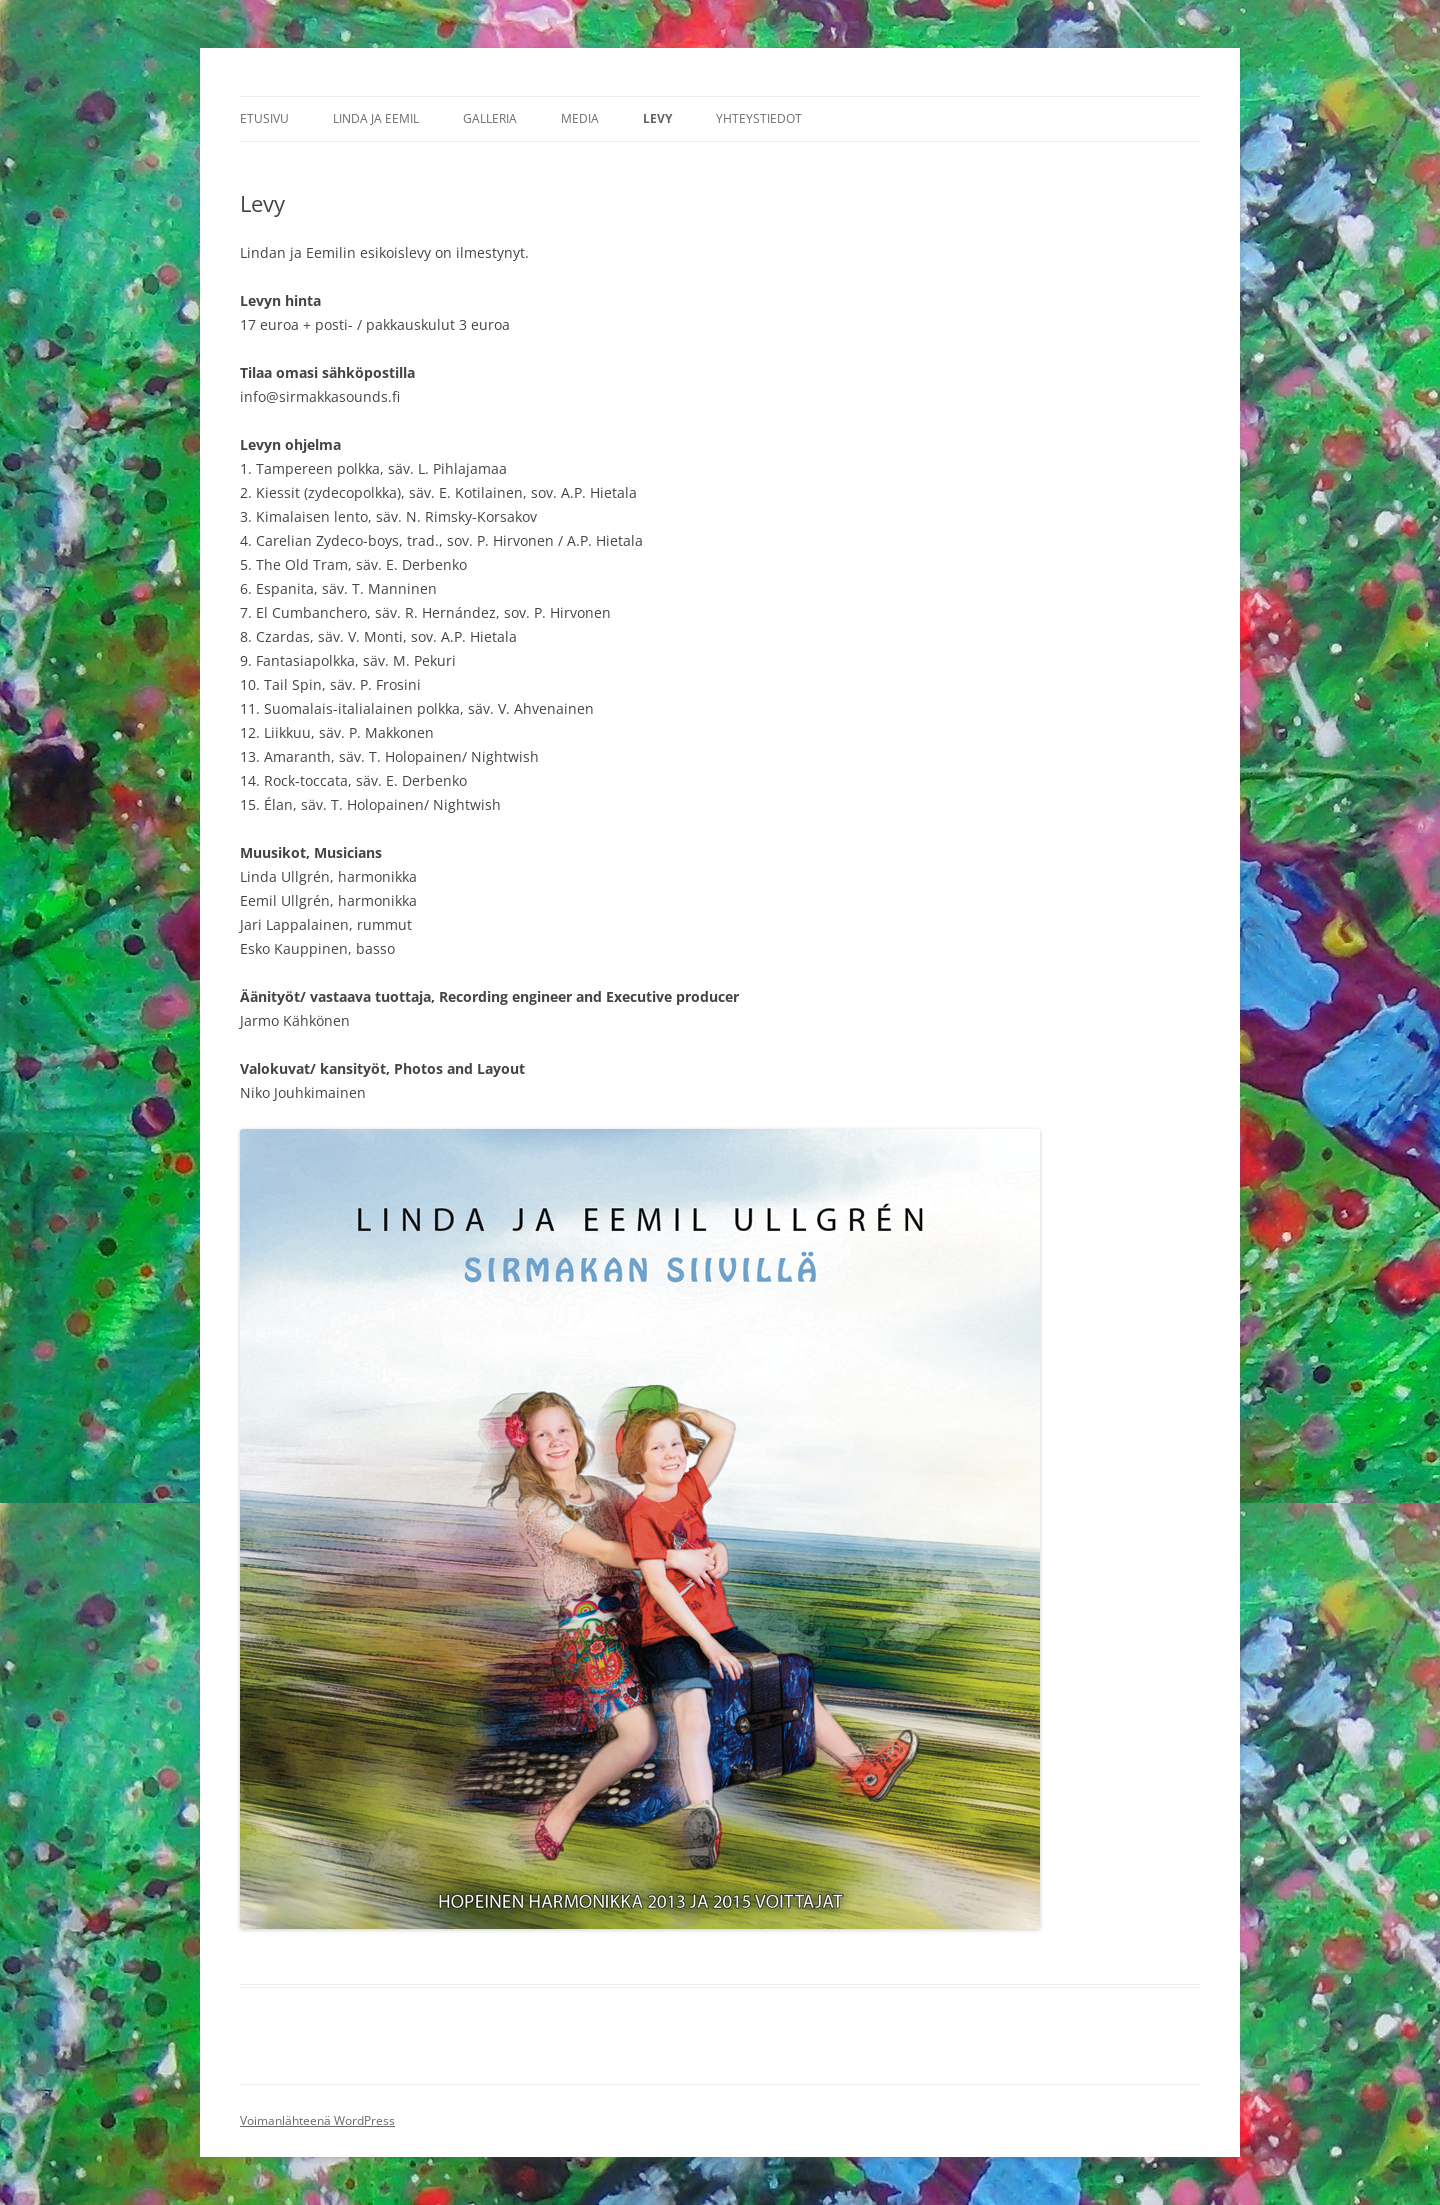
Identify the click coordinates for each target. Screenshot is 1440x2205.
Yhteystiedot (759, 118)
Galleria (490, 118)
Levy (657, 118)
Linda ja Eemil (376, 118)
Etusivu (264, 118)
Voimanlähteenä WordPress (317, 2120)
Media (580, 118)
